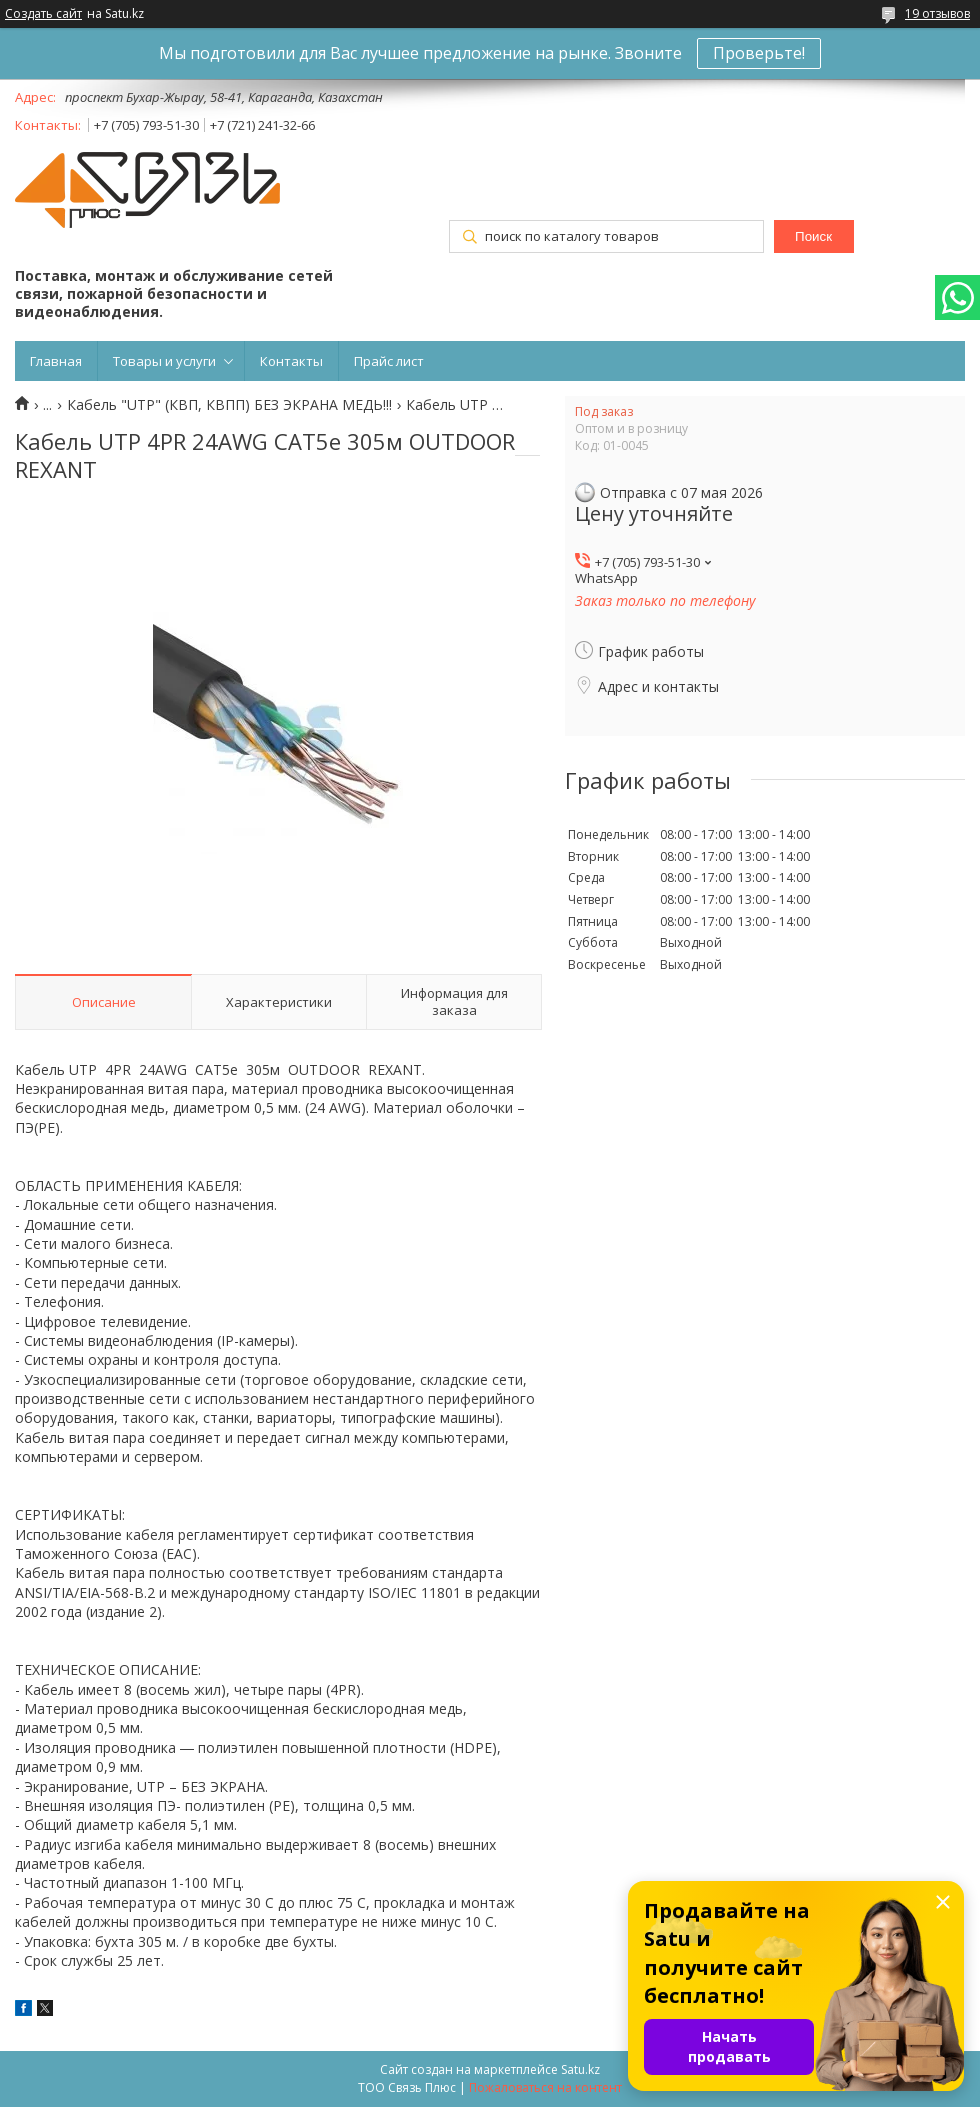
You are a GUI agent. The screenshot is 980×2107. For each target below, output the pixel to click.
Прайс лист (389, 361)
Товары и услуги (164, 361)
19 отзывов (937, 13)
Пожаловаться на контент (545, 2087)
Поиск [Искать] (813, 236)
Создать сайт (43, 14)
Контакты (291, 361)
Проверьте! (759, 53)
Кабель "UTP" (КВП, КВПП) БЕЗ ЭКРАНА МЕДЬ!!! (229, 405)
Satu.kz (580, 2069)
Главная (56, 361)
